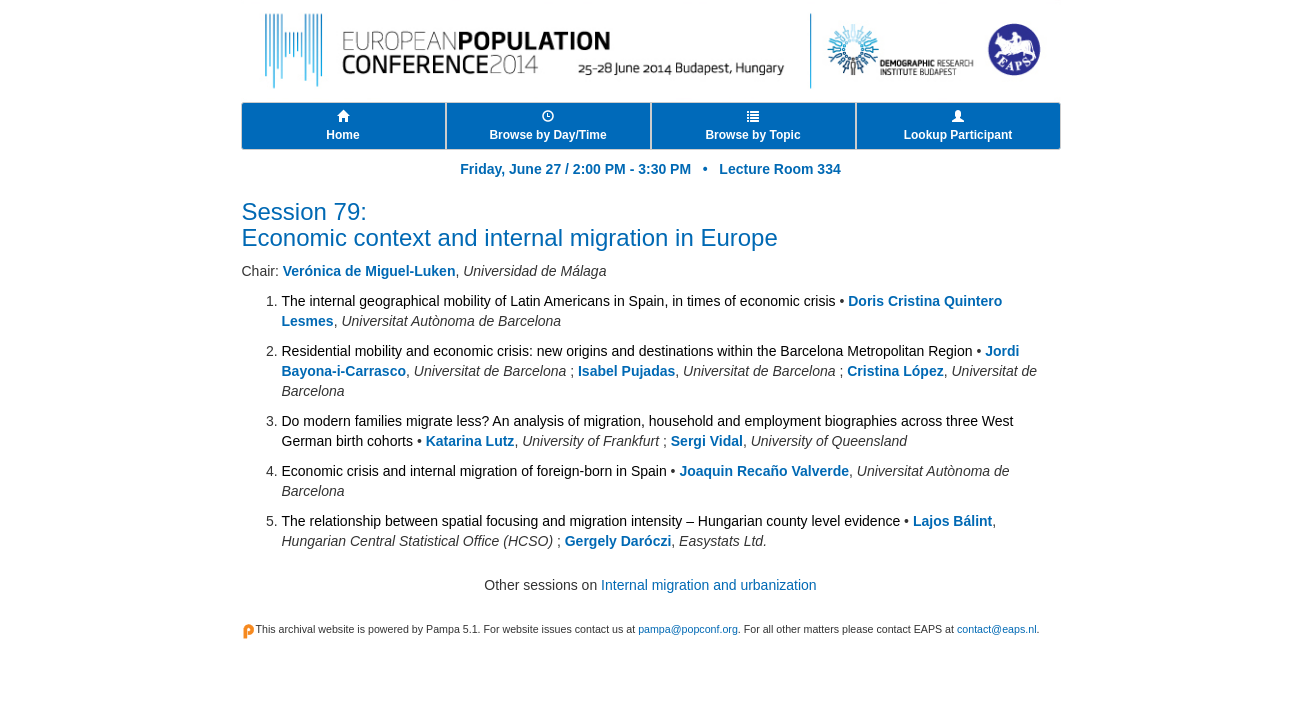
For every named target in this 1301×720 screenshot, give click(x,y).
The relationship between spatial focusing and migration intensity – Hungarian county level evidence (591, 521)
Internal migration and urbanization (709, 585)
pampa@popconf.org (688, 629)
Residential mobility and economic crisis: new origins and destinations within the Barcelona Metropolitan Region (627, 351)
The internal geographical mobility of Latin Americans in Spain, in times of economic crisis (559, 301)
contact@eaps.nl (997, 629)
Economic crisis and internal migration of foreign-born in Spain (474, 471)
